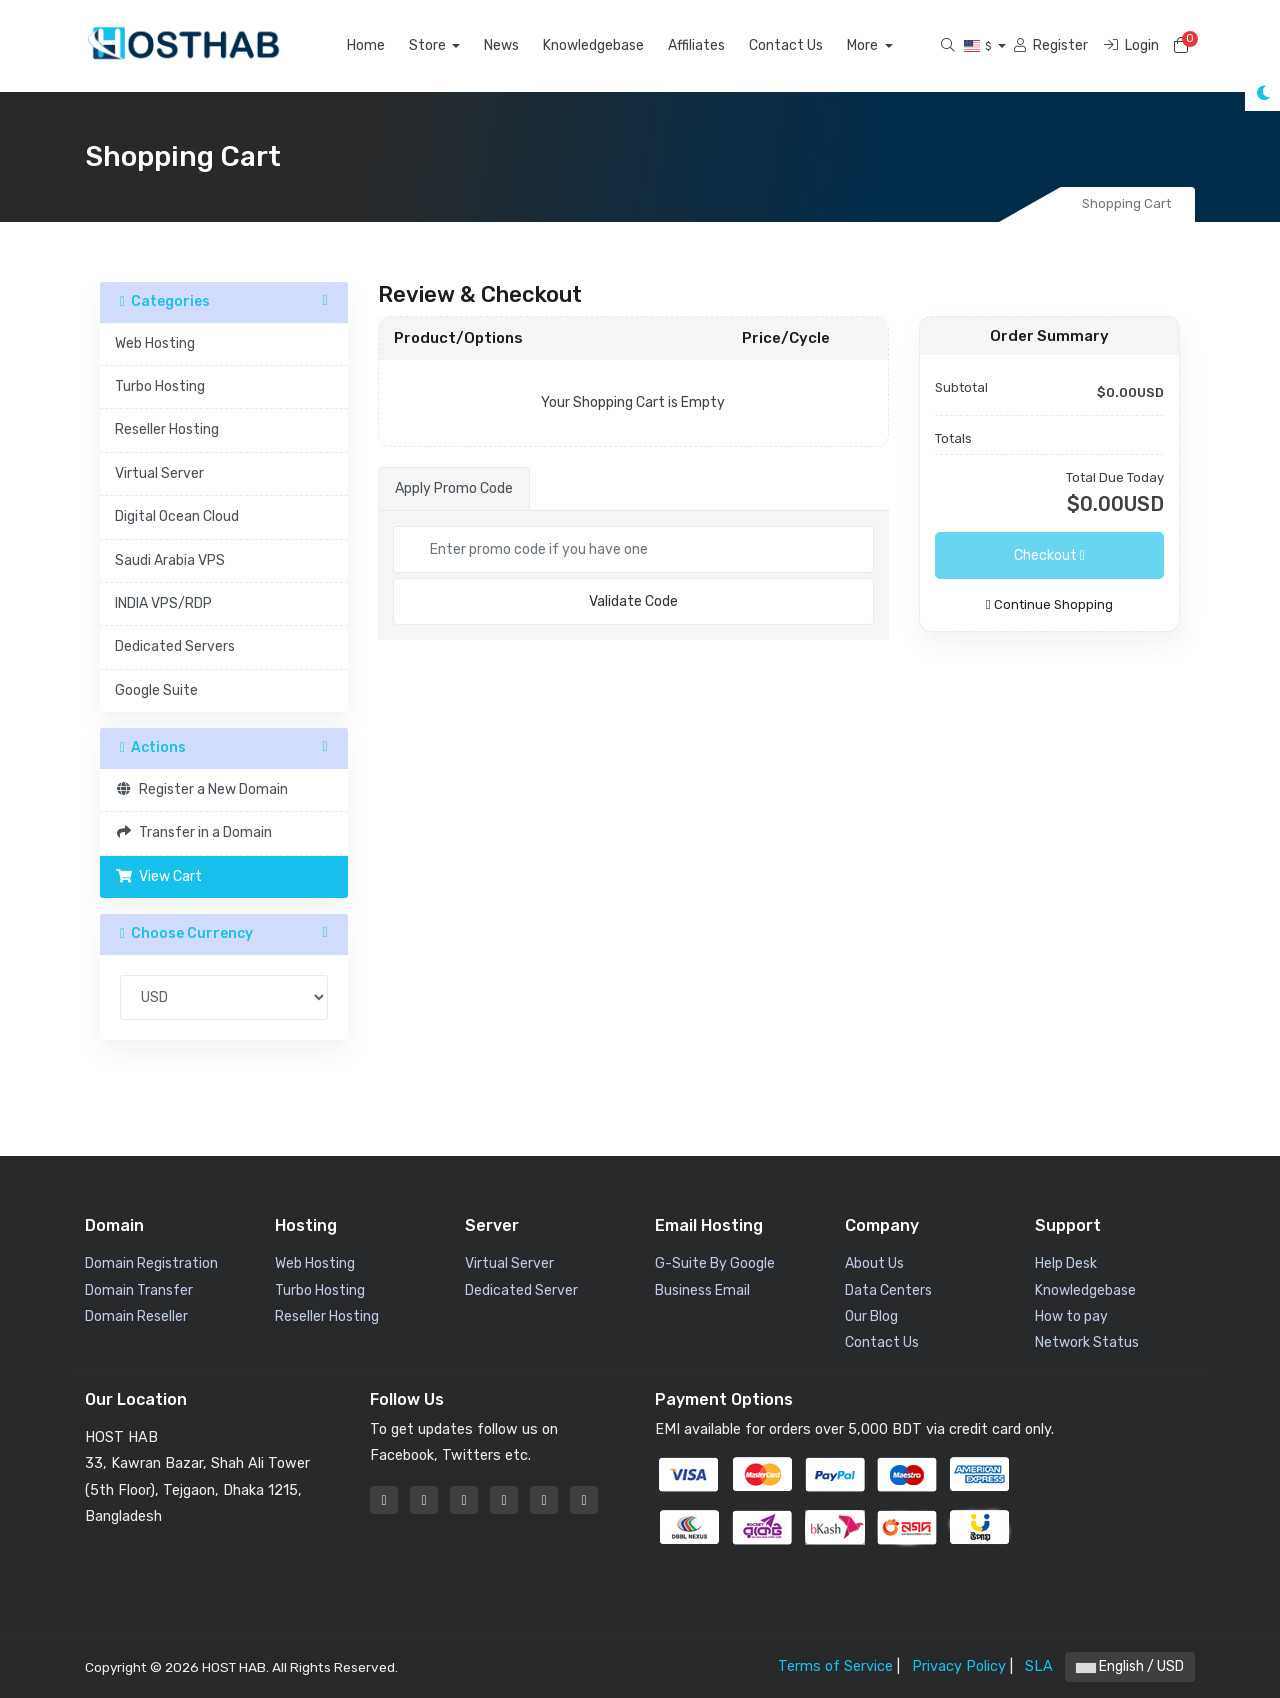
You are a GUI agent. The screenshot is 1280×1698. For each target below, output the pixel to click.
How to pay (1071, 1316)
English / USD (1130, 1666)
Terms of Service (835, 1666)
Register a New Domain (201, 789)
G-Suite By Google (715, 1263)
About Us (874, 1263)
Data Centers (888, 1290)
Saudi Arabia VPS (170, 560)
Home (389, 45)
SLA (1039, 1666)
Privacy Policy (959, 1666)
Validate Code (633, 601)
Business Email (702, 1290)
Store (452, 45)
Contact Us (809, 45)
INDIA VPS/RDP (163, 603)
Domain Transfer (139, 1290)
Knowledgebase (616, 45)
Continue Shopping (1049, 604)
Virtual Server (159, 473)
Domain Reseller (136, 1316)
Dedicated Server (521, 1290)
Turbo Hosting (160, 386)
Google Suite (156, 690)
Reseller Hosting (167, 429)
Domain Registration (151, 1263)
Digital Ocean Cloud (177, 516)
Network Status (1087, 1342)
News (524, 45)
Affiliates (719, 45)
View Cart (158, 876)
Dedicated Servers (175, 646)
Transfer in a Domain (193, 832)
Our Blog (871, 1316)
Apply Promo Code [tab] (454, 488)
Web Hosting (155, 343)
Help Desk (1066, 1263)
